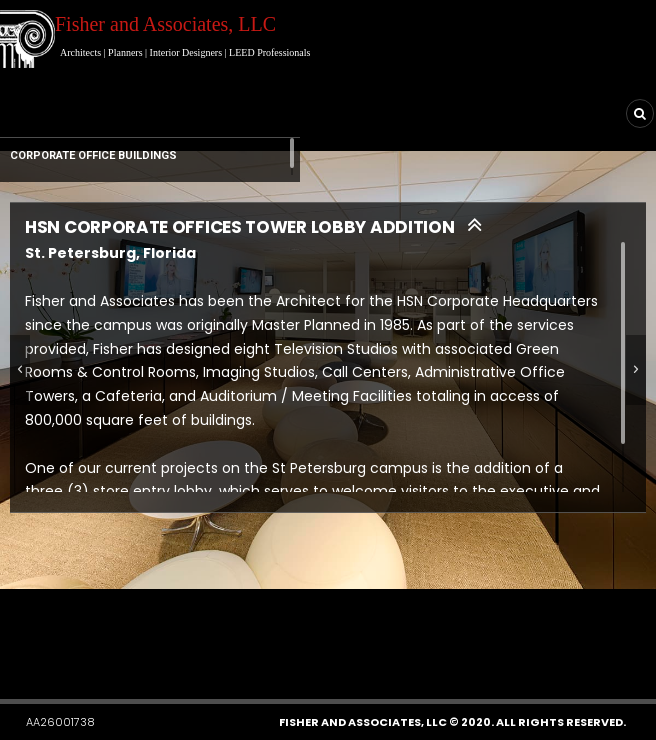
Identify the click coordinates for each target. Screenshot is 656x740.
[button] (112, 640)
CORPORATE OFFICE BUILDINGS (93, 155)
